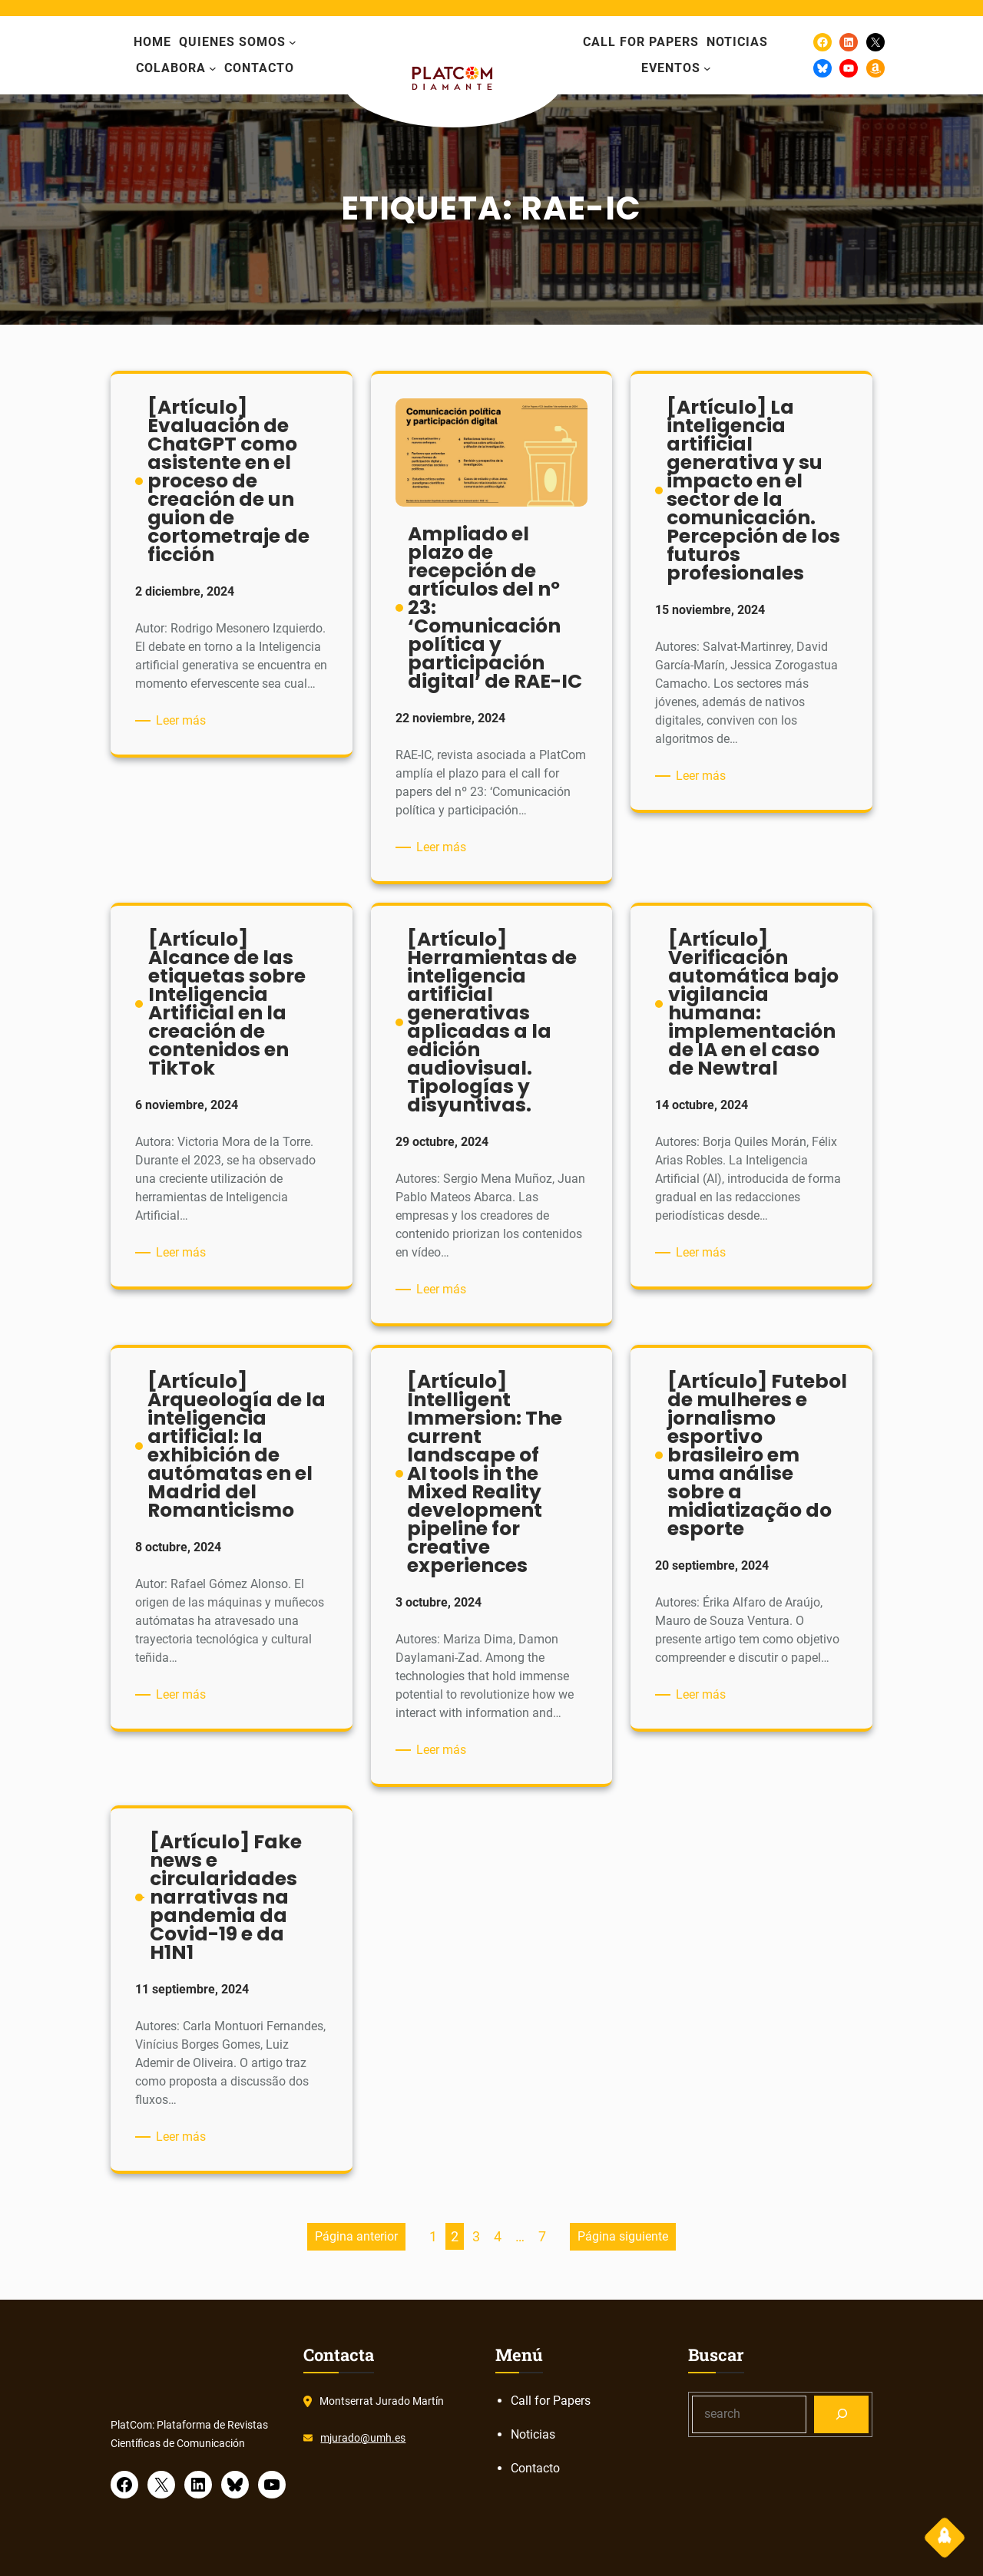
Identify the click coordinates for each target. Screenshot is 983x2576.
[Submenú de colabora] (213, 68)
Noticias (533, 2434)
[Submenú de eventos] (707, 68)
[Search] (841, 2414)
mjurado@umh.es (362, 2438)
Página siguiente (623, 2236)
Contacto (535, 2468)
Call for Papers (551, 2400)
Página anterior (356, 2236)
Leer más (183, 721)
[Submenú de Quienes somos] (292, 42)
